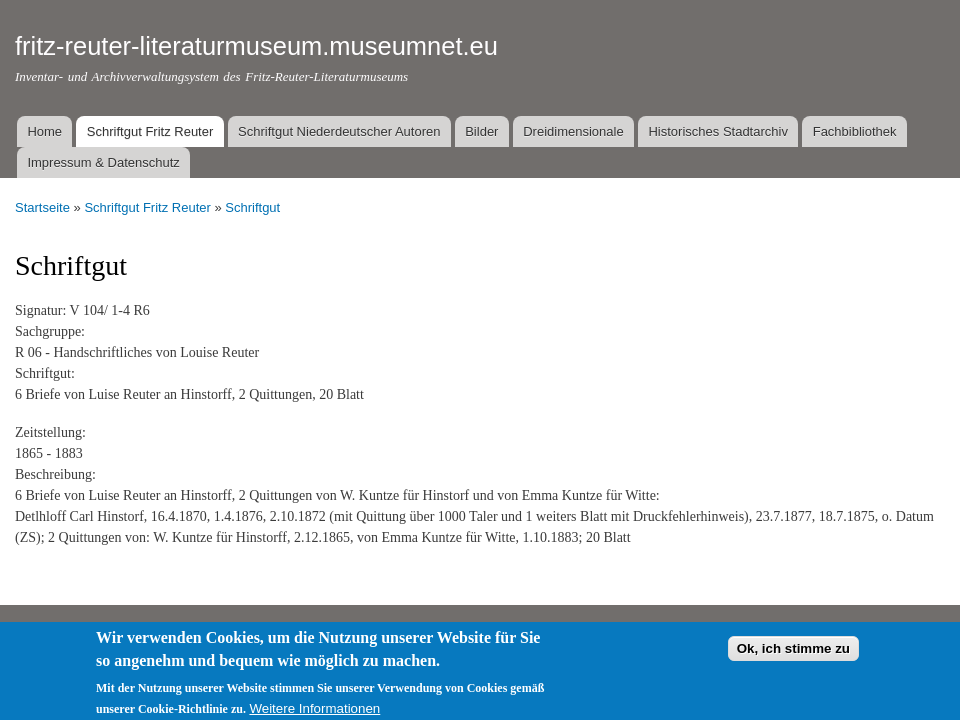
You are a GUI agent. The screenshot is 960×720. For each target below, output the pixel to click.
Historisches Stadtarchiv (717, 131)
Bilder (481, 131)
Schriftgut (252, 207)
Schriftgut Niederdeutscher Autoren (339, 131)
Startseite (42, 207)
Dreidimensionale (573, 131)
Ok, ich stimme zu (793, 656)
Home (44, 131)
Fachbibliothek (855, 131)
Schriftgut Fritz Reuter (150, 131)
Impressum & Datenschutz (103, 162)
